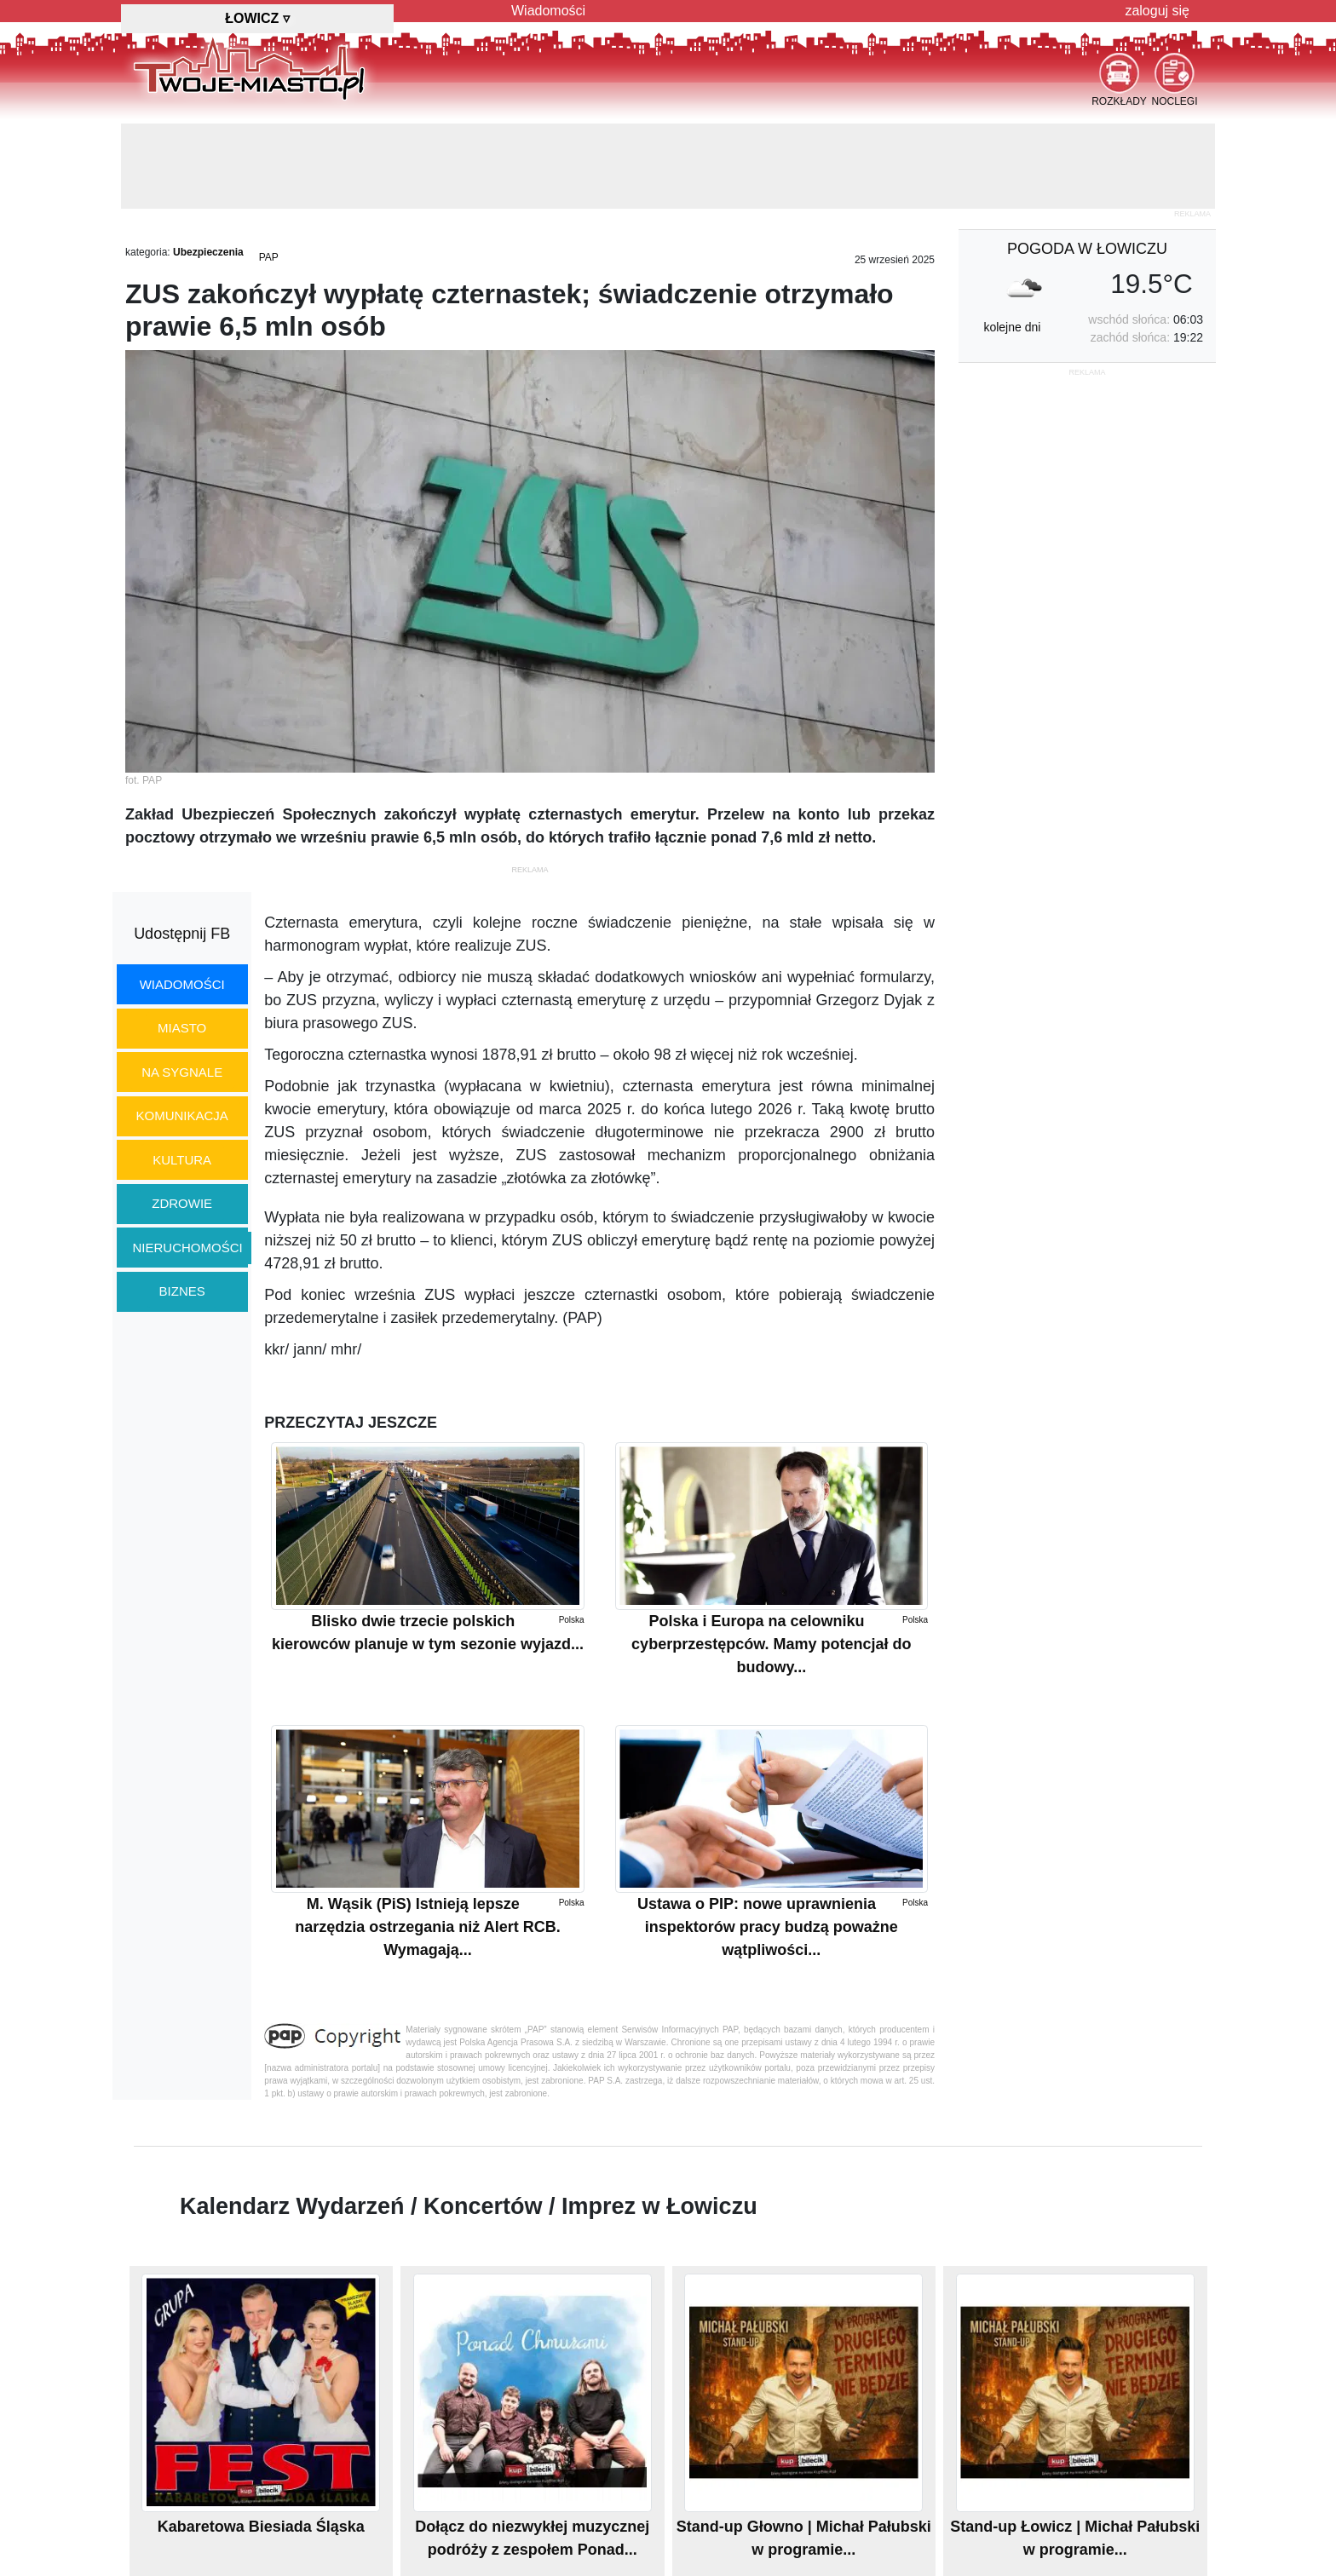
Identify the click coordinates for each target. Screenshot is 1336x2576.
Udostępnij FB (182, 933)
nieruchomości (188, 1247)
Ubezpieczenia (208, 252)
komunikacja (181, 1115)
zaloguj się (1157, 10)
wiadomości (182, 984)
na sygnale (181, 1072)
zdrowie (182, 1203)
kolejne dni (1011, 327)
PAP (269, 257)
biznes (182, 1291)
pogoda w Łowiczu (1087, 248)
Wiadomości (548, 10)
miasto (182, 1028)
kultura (182, 1160)
